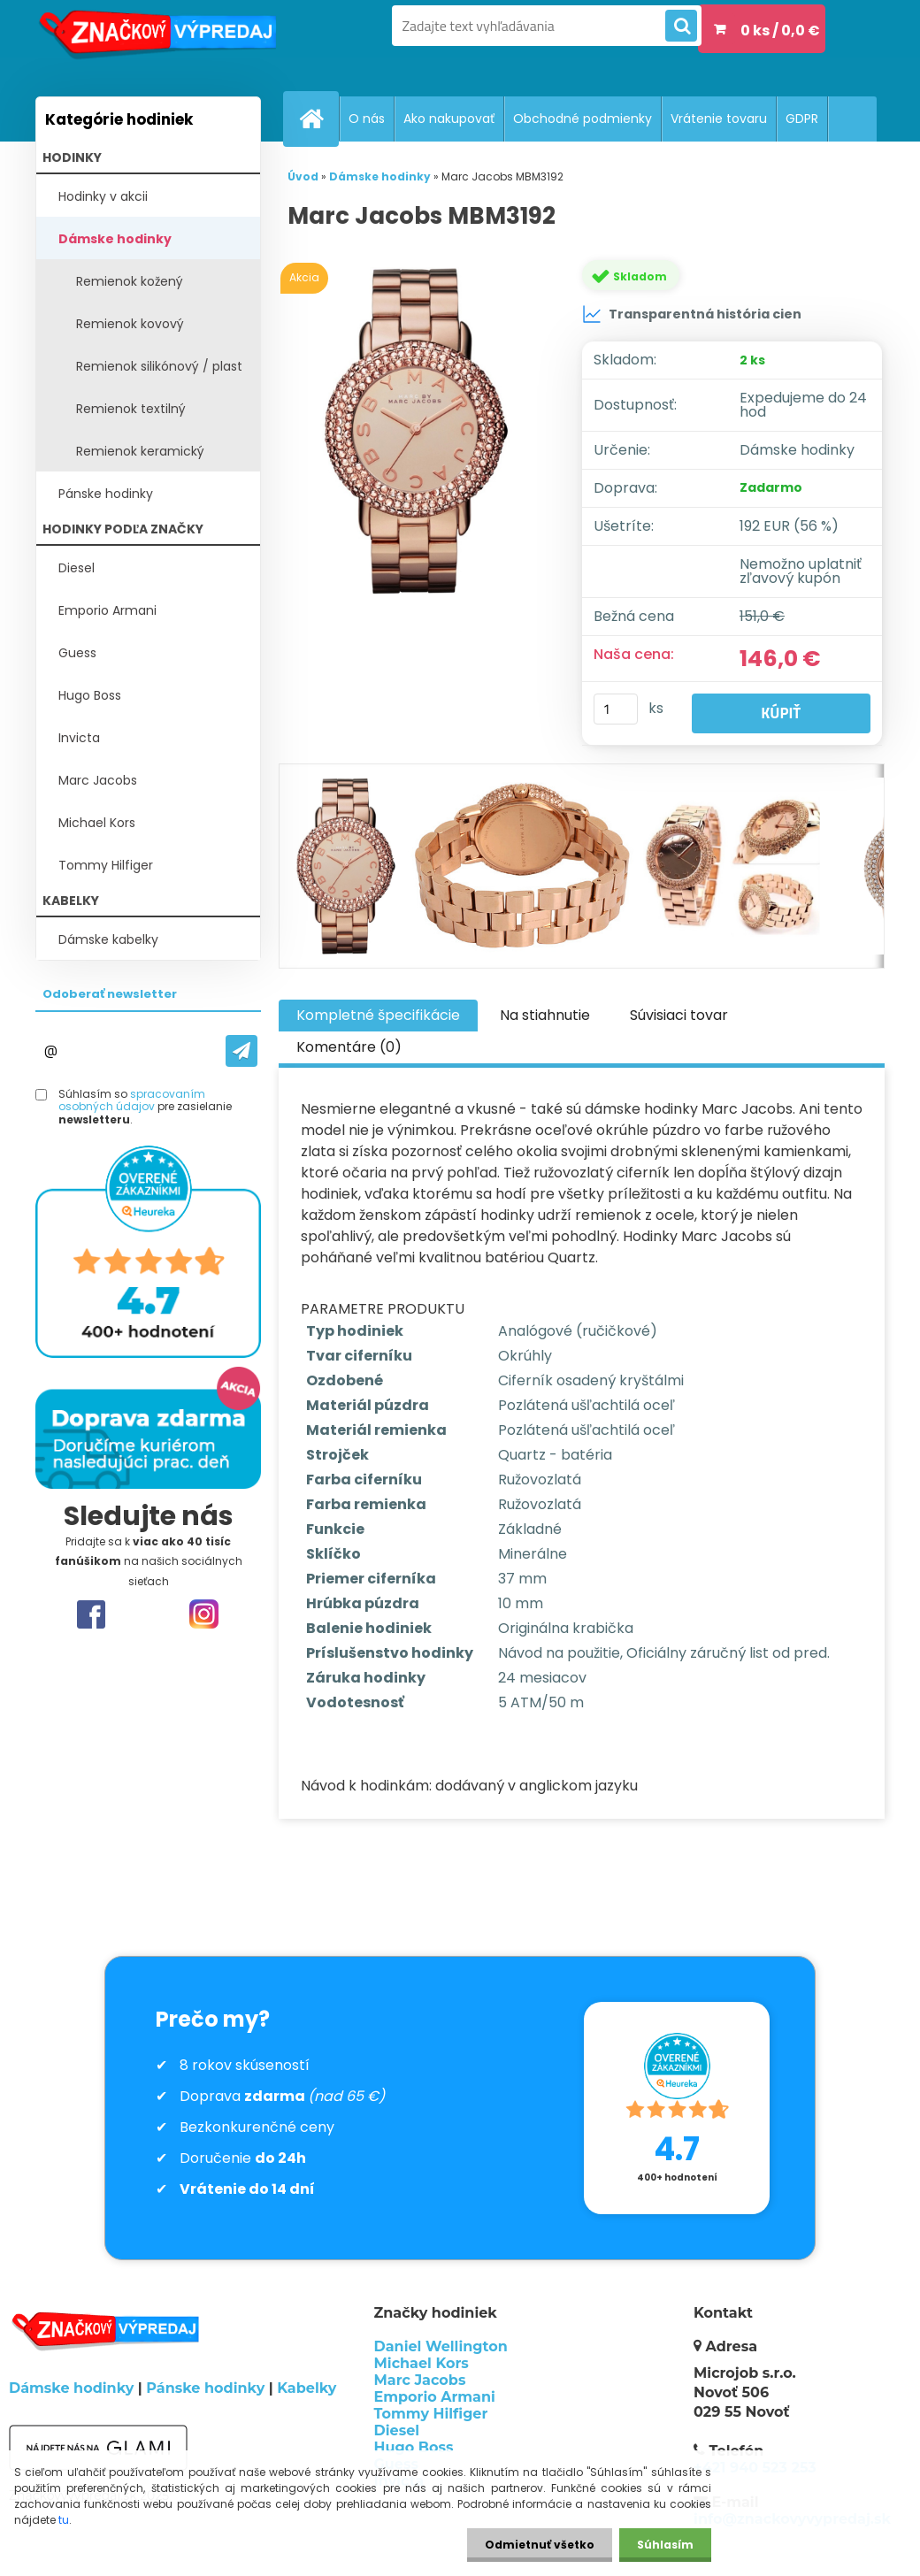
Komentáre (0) (349, 1047)
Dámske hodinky (115, 239)
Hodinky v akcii (103, 196)
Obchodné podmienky (582, 118)
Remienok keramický (140, 451)
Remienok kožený (129, 281)
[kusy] (616, 709)
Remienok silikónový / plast (159, 366)
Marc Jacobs (97, 780)
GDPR (802, 118)
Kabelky (306, 2388)
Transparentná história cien (691, 314)
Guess (77, 653)
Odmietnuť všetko (539, 2544)
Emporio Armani (107, 610)
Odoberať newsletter (109, 993)
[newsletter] (241, 1051)
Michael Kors (96, 823)
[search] (681, 26)
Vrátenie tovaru (719, 118)
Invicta (79, 738)
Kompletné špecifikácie (378, 1015)
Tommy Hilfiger (105, 865)
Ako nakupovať (448, 118)
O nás (367, 118)
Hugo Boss (89, 695)
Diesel (76, 568)
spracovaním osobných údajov (131, 1100)
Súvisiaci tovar (679, 1015)
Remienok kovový (130, 324)
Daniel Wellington (441, 2346)
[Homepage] (318, 118)
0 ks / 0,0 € (780, 30)
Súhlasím (665, 2544)
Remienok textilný (131, 409)
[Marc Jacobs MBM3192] (420, 430)
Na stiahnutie (545, 1015)
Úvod (303, 176)
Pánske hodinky (105, 493)
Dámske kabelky (108, 939)
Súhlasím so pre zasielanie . (145, 1107)
